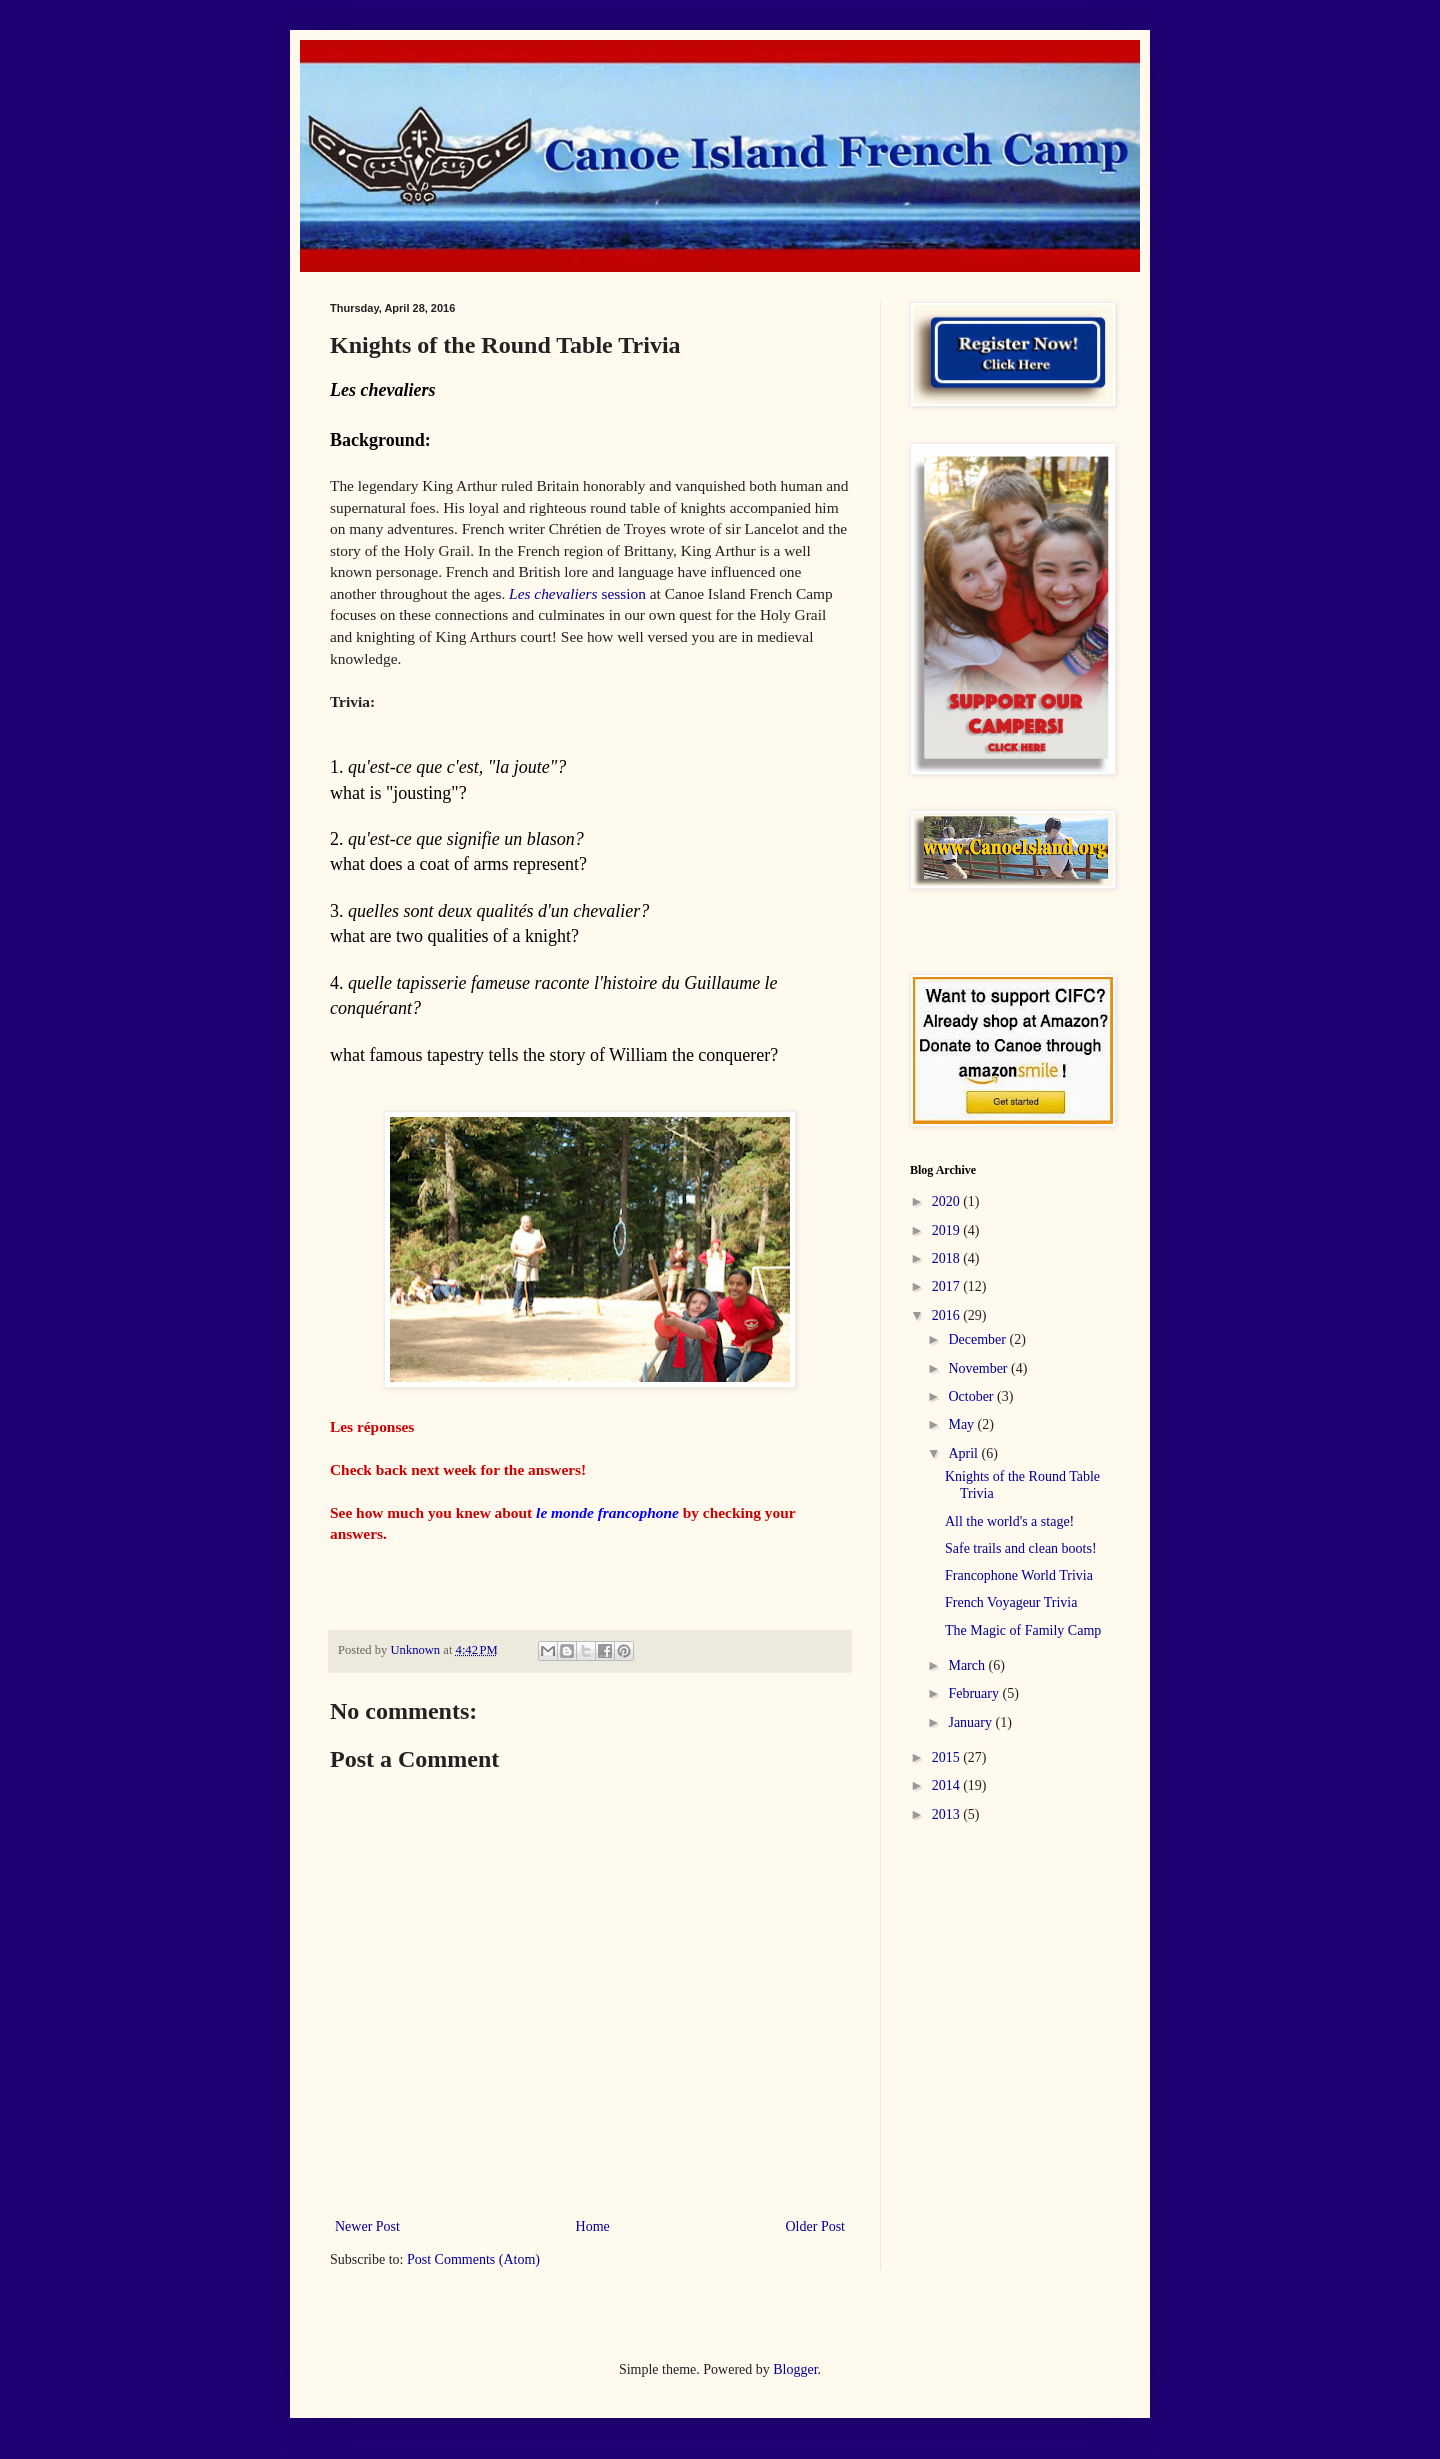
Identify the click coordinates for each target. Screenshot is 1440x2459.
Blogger (795, 2369)
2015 (948, 1757)
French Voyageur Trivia (1011, 1602)
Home (593, 2226)
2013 (948, 1814)
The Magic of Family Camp (1023, 1630)
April (964, 1453)
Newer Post (367, 2226)
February (975, 1693)
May (962, 1424)
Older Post (816, 2226)
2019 (948, 1230)
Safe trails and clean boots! (1021, 1548)
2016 (948, 1315)
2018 (948, 1258)
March (968, 1665)
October (972, 1396)
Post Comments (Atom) (473, 2259)
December (978, 1339)
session (577, 593)
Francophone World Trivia (1019, 1575)
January (971, 1722)
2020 (948, 1201)
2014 (948, 1785)
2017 (948, 1286)
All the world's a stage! (1009, 1521)
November (979, 1368)
